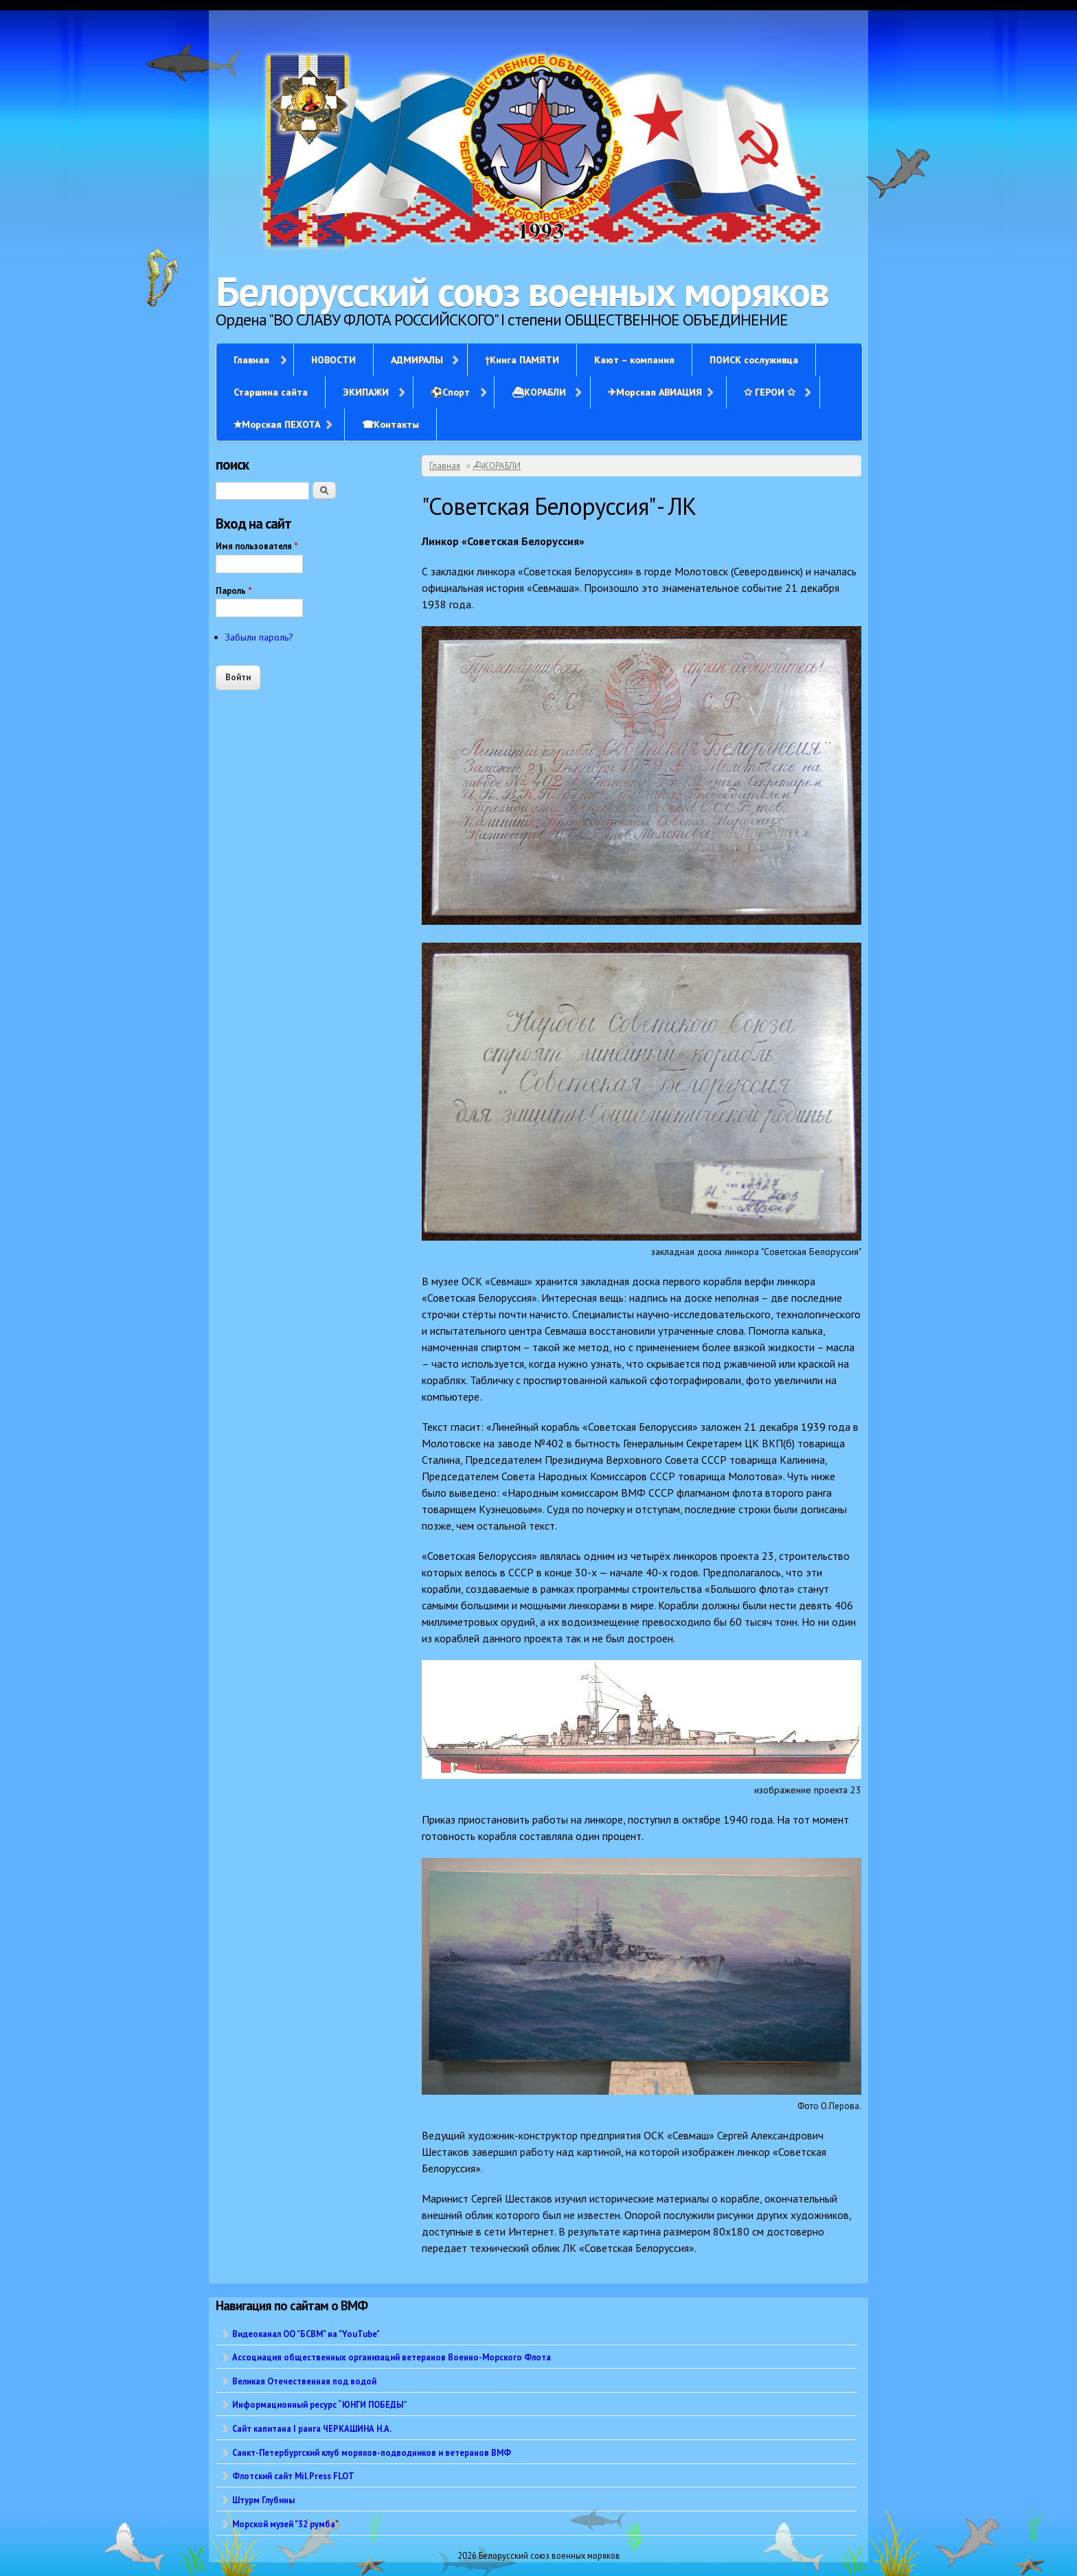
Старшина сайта (271, 392)
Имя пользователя (257, 546)
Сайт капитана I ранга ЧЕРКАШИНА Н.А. (312, 2428)
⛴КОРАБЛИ (539, 392)
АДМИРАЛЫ (417, 360)
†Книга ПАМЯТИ (522, 360)
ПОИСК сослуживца (754, 360)
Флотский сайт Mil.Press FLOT (293, 2475)
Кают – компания (634, 360)
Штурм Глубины (263, 2499)
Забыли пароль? (259, 637)
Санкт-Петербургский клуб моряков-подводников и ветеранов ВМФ (371, 2452)
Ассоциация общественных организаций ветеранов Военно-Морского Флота (391, 2356)
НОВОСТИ (333, 360)
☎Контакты (390, 424)
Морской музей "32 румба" (285, 2523)
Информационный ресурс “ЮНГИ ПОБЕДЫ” (319, 2404)
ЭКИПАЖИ (366, 392)
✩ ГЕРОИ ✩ (769, 392)
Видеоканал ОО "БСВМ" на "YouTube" (306, 2333)
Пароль (234, 591)
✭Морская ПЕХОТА (277, 424)
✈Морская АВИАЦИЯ (655, 392)
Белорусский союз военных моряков (522, 291)
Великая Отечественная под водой (304, 2381)
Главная (251, 360)
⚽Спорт (450, 392)
